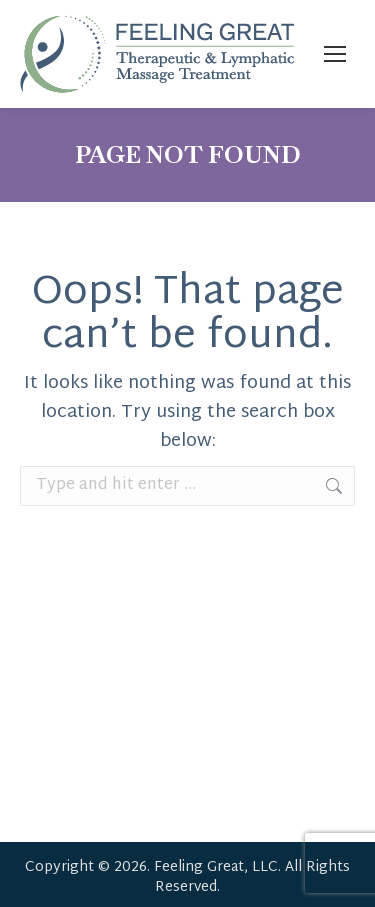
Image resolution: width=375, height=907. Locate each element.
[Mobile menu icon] (335, 54)
